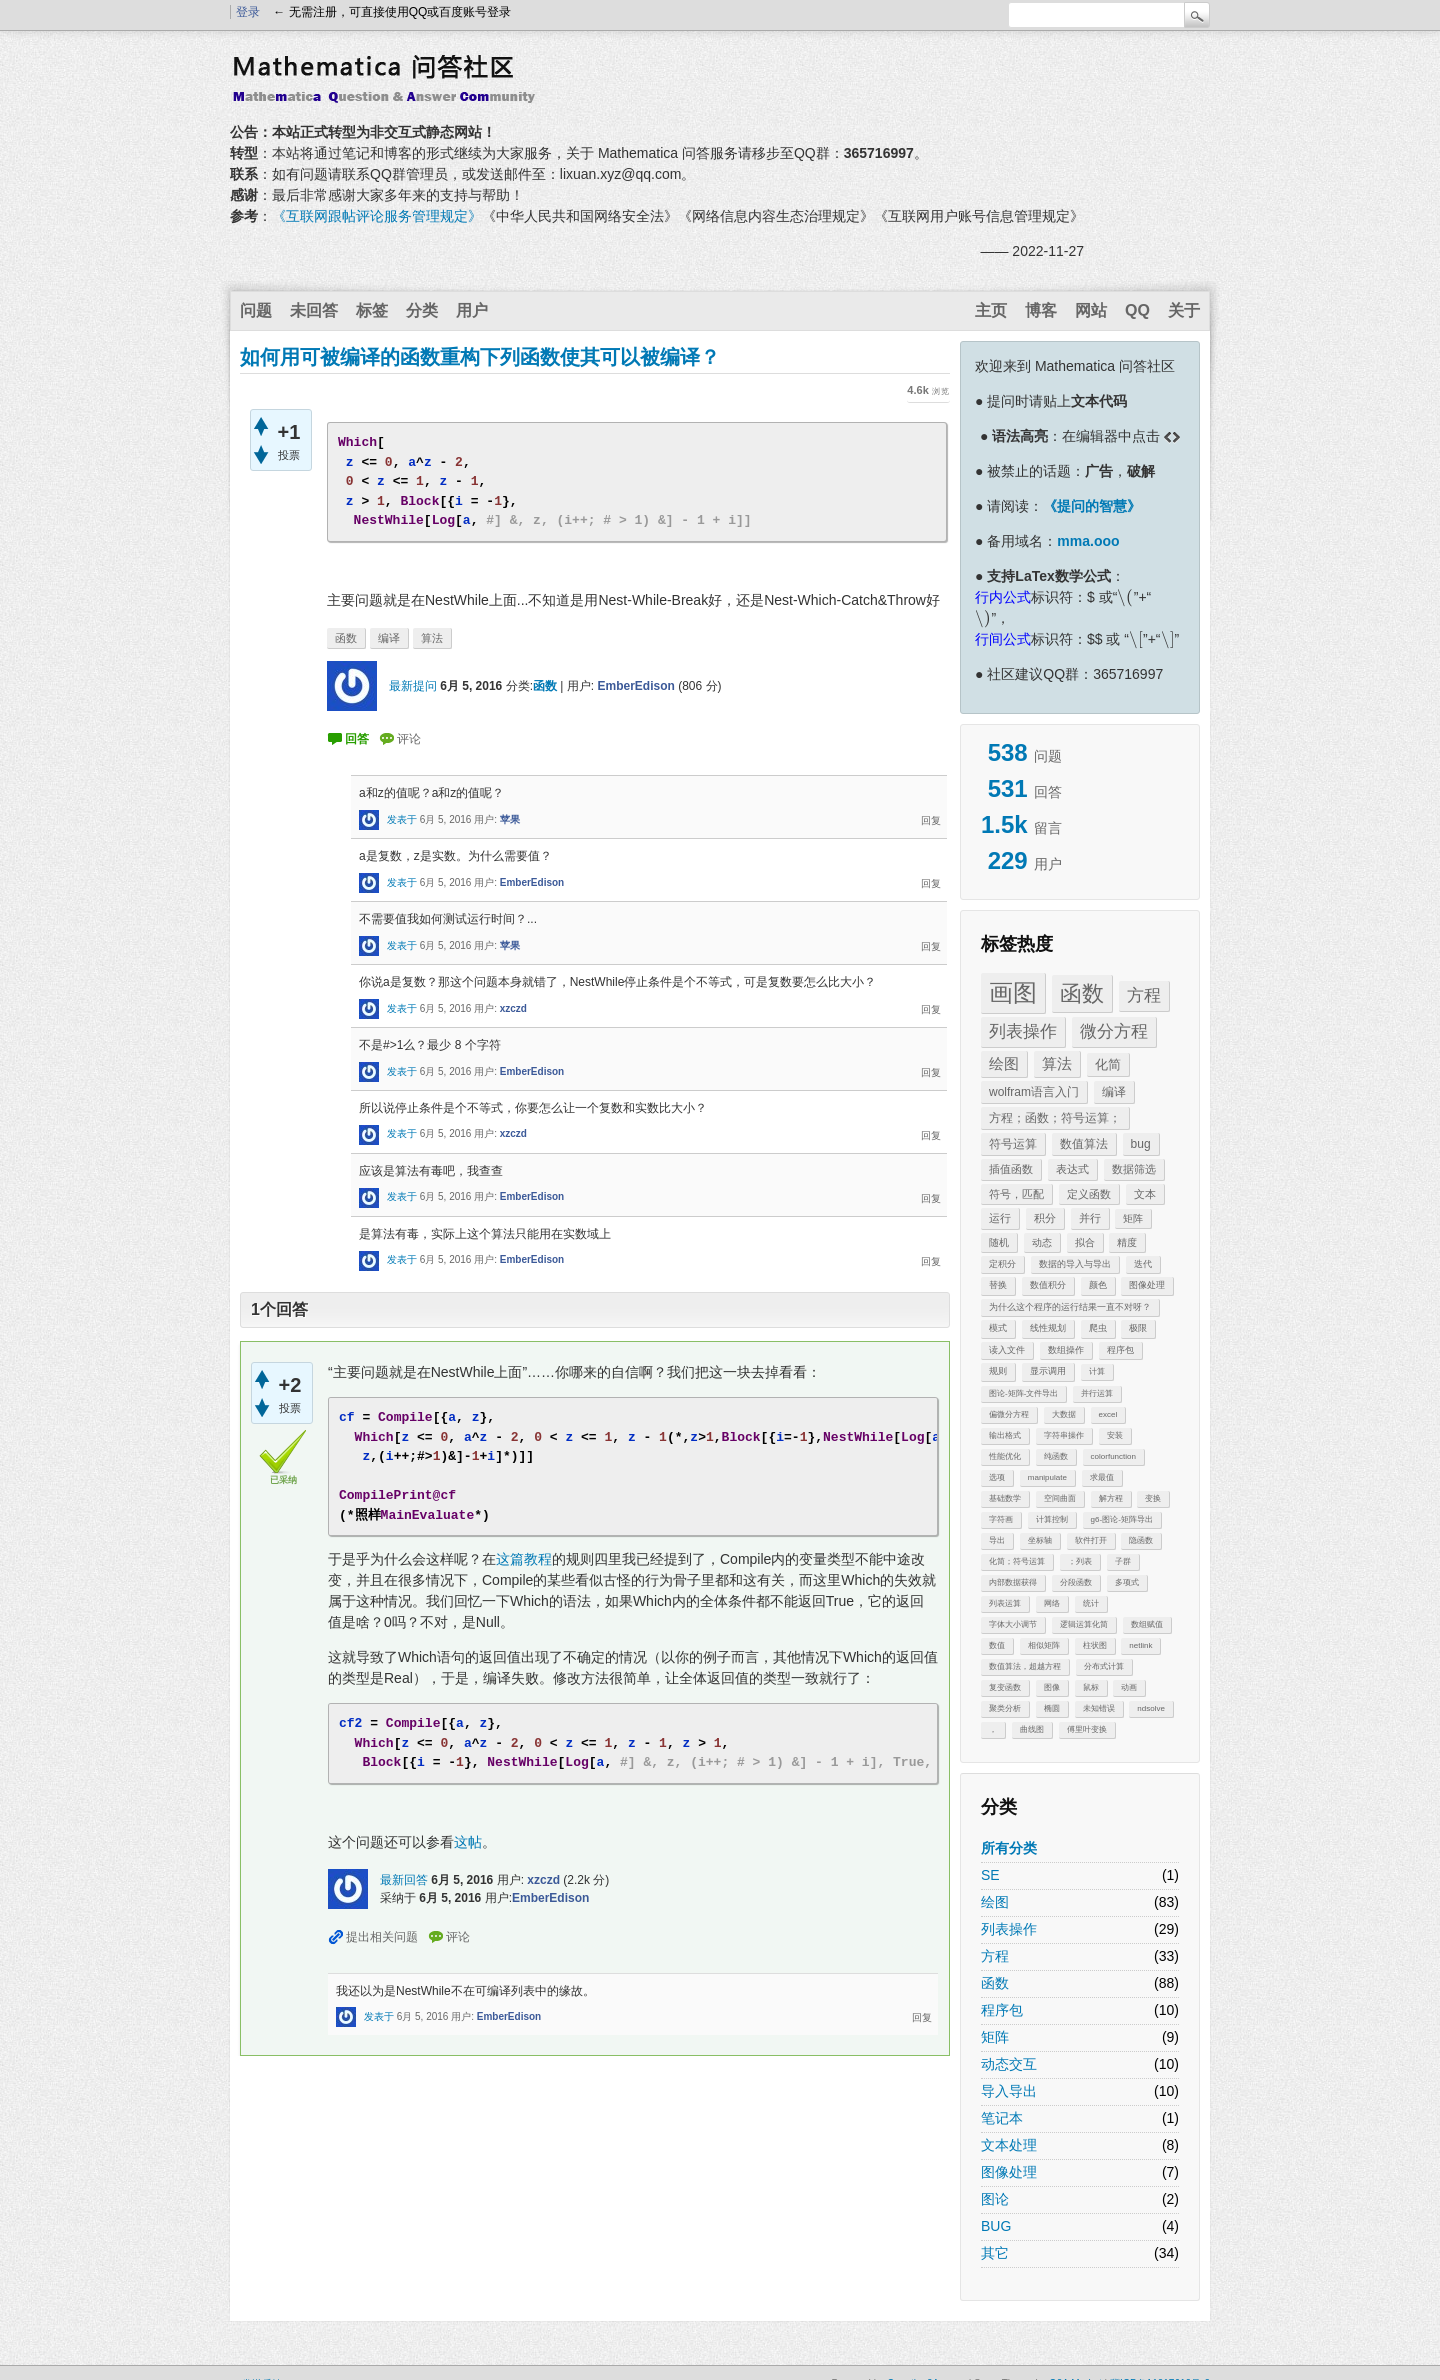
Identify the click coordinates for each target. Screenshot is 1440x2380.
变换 (1153, 1498)
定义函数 (1089, 1194)
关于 (1184, 310)
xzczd (513, 1008)
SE (990, 1875)
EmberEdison (635, 686)
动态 (1042, 1242)
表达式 (1072, 1169)
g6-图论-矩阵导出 (1122, 1519)
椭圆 (1052, 1708)
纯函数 (1056, 1456)
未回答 (314, 310)
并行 (1090, 1218)
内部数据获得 (1013, 1582)
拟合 (1085, 1242)
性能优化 (1005, 1456)
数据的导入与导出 (1075, 1264)
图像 (1052, 1687)
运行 (1000, 1218)
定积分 (1002, 1264)
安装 (1115, 1435)
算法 (1057, 1063)
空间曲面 (1060, 1498)
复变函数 (1005, 1687)
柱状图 (1095, 1645)
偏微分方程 (1009, 1414)
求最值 (1102, 1477)
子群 (1123, 1561)
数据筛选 (1134, 1169)
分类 (422, 310)
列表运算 (1005, 1603)
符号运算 (1013, 1144)
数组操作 (1066, 1350)
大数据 (1064, 1414)
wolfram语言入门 (1034, 1092)
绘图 (1004, 1063)
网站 (1091, 310)
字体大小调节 (1013, 1624)
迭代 (1143, 1264)
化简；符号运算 (1017, 1561)
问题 (256, 310)
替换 (998, 1285)
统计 (1091, 1603)
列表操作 (1023, 1031)
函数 (1082, 993)
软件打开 (1091, 1540)
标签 (372, 310)
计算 (1097, 1371)
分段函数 (1076, 1582)
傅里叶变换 (1087, 1729)
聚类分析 (1005, 1708)
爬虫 (1098, 1328)
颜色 (1098, 1285)
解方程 (1111, 1498)
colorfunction (1113, 1456)
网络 (1052, 1603)
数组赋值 (1147, 1624)
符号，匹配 (1016, 1194)
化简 (1108, 1064)
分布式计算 (1104, 1666)
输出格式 (1005, 1435)
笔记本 (1002, 2118)
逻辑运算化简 (1084, 1624)
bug (1141, 1144)
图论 (995, 2199)
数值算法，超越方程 (1025, 1666)
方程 (1144, 995)
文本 (1145, 1194)
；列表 (1080, 1561)
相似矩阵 (1044, 1645)
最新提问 (413, 686)
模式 (998, 1328)
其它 (995, 2253)
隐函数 (1141, 1540)
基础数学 (1005, 1498)
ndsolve (1151, 1708)
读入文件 (1007, 1350)
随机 (999, 1242)
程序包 (1120, 1350)
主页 (991, 310)
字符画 (1001, 1519)
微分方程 (1114, 1031)
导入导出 (1009, 2091)
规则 (998, 1371)
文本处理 (1009, 2145)
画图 (1013, 992)
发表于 (402, 819)
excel (1108, 1414)
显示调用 (1048, 1371)
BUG (996, 2226)
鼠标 (1091, 1687)
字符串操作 (1064, 1435)
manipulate (1047, 1477)
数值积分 (1048, 1285)
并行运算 (1097, 1393)
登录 (248, 12)
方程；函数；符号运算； (1055, 1118)
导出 (997, 1540)
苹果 (510, 819)
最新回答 (404, 1880)
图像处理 (1147, 1285)
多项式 (1127, 1582)
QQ (1137, 310)
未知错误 (1099, 1708)
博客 (1041, 310)
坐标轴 (1040, 1540)
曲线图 (1032, 1729)
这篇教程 (524, 1559)
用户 (472, 310)
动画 (1129, 1687)
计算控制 (1052, 1519)
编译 (1114, 1092)
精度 (1127, 1242)
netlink (1140, 1645)
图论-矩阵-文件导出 (1023, 1393)
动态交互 (1009, 2064)
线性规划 (1048, 1328)
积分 (1045, 1218)
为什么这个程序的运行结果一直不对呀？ (1070, 1307)
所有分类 (1009, 1848)
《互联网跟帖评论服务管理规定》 (377, 216)
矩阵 (1133, 1218)
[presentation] (1125, 597)
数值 (997, 1645)
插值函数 (1011, 1169)
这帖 (468, 1842)
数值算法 (1084, 1144)
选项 (997, 1477)
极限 (1138, 1328)
